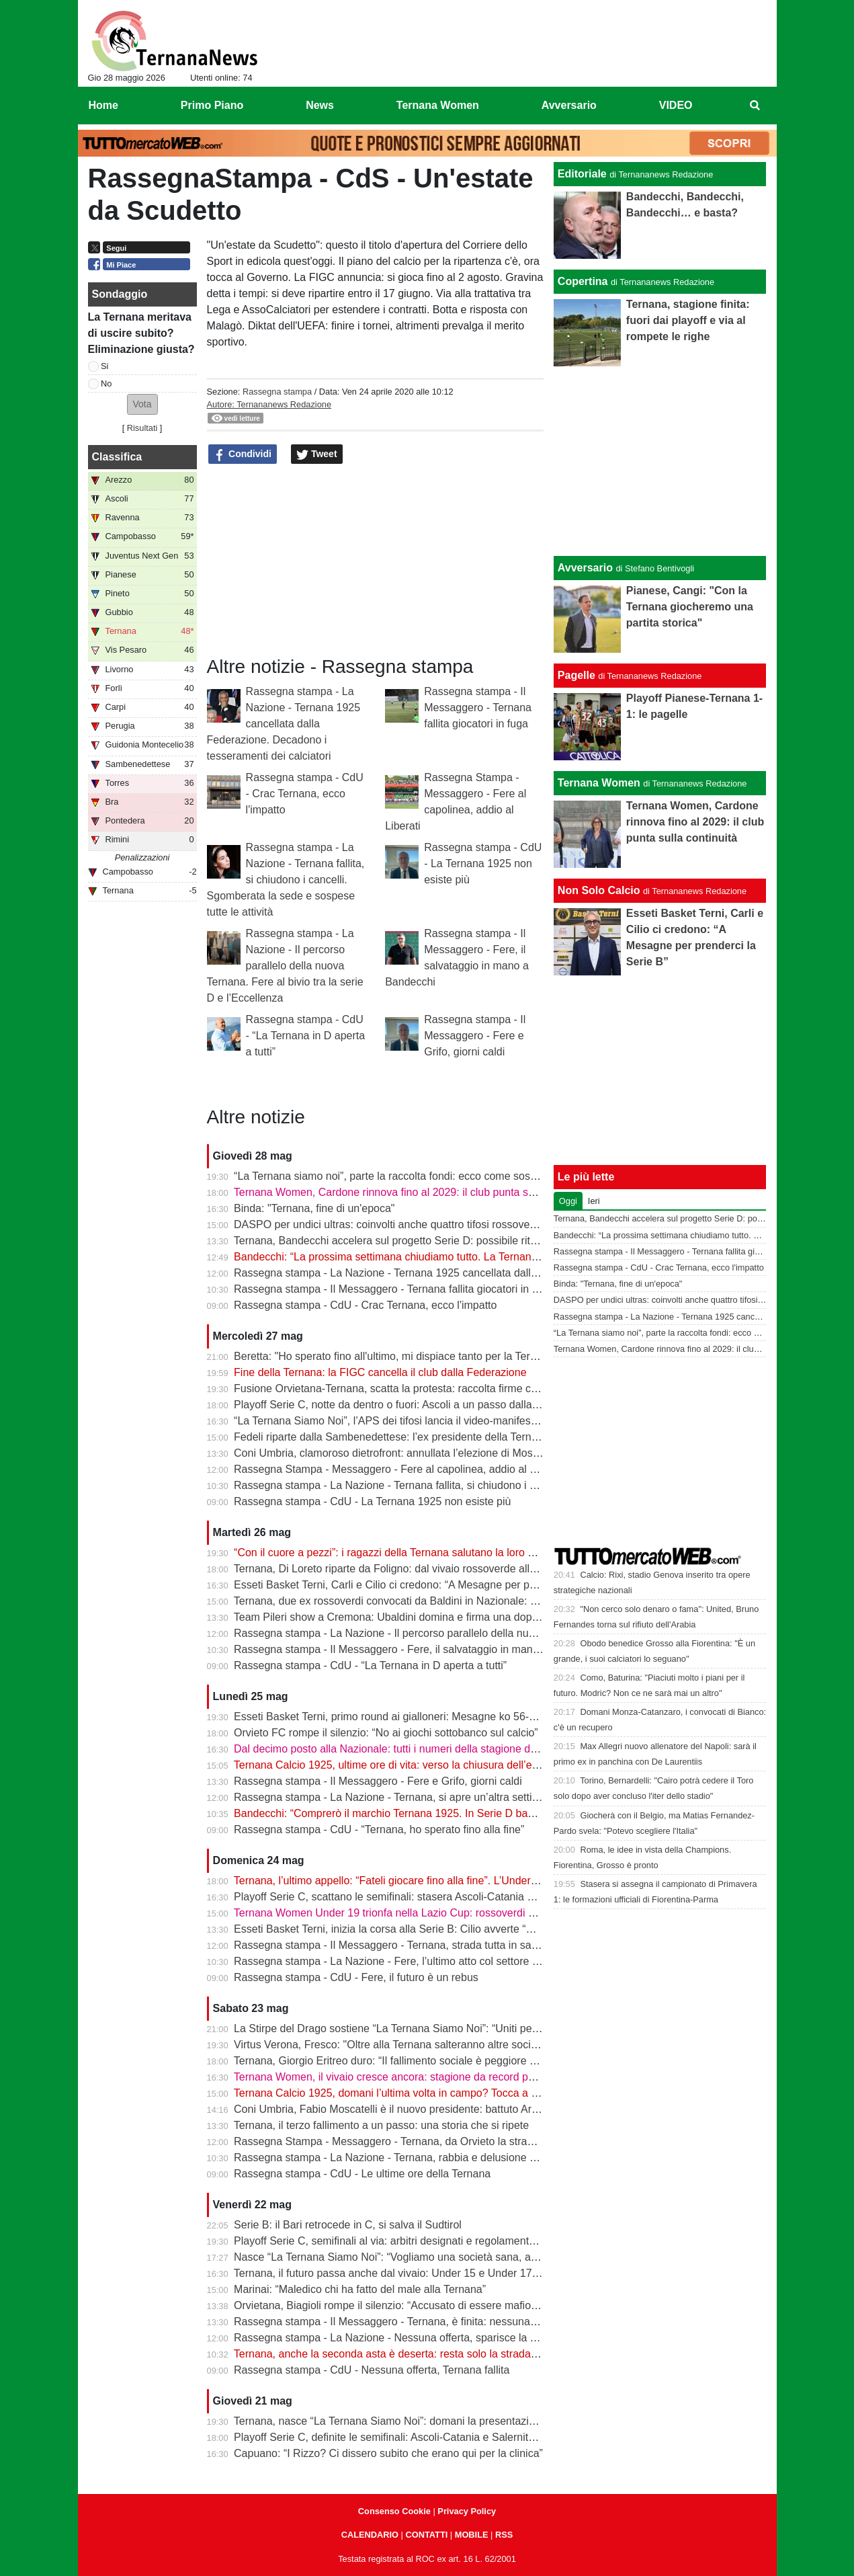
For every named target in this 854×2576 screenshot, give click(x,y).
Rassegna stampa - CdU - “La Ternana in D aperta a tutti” (306, 1035)
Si (104, 366)
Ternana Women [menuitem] (437, 105)
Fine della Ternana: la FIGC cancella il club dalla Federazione (380, 1372)
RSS (504, 2535)
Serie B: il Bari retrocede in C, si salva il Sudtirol (348, 2224)
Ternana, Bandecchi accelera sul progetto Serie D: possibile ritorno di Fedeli (414, 1240)
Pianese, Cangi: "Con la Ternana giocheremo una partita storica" (689, 607)
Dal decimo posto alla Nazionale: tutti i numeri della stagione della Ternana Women (431, 1749)
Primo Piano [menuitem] (212, 105)
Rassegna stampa (277, 392)
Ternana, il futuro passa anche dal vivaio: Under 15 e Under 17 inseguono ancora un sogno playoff (468, 2273)
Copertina (583, 281)
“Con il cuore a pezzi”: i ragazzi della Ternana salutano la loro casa (392, 1552)
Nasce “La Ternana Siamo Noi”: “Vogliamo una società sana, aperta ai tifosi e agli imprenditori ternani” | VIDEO (497, 2257)
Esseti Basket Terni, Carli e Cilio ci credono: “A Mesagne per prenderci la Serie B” (428, 1585)
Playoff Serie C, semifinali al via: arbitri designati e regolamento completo (407, 2241)
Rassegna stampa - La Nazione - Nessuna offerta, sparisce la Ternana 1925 (414, 2337)
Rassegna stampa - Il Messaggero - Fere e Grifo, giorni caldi (474, 1035)
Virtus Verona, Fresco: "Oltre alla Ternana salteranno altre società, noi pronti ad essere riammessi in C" (479, 2044)
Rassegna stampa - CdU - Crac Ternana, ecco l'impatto (305, 793)
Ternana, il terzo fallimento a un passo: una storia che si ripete (381, 2125)
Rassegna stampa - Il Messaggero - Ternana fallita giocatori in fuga (477, 707)
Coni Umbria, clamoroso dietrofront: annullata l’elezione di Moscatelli (397, 1453)
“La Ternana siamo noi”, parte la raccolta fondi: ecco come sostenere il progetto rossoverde (450, 1176)
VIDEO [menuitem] (676, 105)
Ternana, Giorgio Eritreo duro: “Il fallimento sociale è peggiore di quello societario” (428, 2060)
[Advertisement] (660, 461)
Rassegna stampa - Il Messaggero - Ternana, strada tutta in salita (389, 1945)
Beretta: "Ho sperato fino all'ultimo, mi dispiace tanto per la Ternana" (396, 1356)
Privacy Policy (466, 2511)
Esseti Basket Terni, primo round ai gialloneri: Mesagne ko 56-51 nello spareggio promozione (455, 1716)
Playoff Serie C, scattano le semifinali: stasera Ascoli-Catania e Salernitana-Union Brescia (447, 1896)
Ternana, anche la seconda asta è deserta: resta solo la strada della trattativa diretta (434, 2354)
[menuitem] (754, 105)
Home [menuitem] (103, 105)
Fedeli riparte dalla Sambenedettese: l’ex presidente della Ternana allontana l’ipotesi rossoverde (462, 1437)
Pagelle (576, 675)
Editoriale (582, 173)
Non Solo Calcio (599, 890)
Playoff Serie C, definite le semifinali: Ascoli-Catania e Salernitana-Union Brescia (425, 2437)
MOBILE (471, 2535)
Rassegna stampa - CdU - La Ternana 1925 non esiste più (483, 863)
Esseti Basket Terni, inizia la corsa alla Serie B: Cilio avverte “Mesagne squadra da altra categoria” (467, 1929)
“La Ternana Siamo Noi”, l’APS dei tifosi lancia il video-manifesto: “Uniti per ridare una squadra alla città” (481, 1420)
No (106, 383)
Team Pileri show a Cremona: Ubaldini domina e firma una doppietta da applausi (425, 1617)
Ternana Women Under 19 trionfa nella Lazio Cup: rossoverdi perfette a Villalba (422, 1913)
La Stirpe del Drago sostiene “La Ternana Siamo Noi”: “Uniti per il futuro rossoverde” (434, 2028)
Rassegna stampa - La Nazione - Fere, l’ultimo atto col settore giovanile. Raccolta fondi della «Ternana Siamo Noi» (507, 1961)
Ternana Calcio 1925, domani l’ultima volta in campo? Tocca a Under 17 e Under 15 (433, 2093)
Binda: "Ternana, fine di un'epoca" (314, 1208)
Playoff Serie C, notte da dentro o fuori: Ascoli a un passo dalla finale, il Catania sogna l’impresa (461, 1404)
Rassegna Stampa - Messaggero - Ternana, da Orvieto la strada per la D (407, 2141)
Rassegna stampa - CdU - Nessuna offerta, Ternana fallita (371, 2370)
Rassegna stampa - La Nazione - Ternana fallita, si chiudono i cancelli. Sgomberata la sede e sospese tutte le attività (286, 880)
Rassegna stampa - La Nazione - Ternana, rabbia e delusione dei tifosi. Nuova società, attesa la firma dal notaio (500, 2157)
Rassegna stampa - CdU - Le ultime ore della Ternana (362, 2173)
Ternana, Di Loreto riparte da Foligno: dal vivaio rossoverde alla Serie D (404, 1568)
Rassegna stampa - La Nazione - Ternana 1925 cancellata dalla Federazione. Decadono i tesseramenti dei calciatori (284, 724)
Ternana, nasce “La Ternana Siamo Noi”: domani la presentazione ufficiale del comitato (440, 2421)
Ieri (594, 1201)
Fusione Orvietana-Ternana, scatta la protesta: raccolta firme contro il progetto (419, 1388)
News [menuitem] (320, 105)
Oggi (568, 1201)
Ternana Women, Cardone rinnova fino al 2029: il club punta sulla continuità (414, 1192)
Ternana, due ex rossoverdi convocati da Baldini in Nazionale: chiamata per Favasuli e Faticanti (461, 1601)
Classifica (117, 456)
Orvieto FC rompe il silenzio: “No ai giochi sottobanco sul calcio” (386, 1732)
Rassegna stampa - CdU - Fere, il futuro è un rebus (356, 1977)
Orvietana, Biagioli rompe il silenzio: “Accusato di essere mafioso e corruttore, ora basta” (444, 2305)
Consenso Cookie (394, 2511)
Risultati (142, 428)
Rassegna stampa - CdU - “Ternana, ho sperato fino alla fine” (379, 1829)
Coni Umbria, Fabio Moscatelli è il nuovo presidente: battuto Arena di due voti (417, 2109)
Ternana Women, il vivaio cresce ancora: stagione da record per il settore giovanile (430, 2077)
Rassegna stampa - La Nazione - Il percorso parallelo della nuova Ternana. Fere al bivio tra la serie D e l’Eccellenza (285, 966)
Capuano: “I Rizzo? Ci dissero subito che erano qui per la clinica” (388, 2453)
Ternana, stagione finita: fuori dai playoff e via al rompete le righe (688, 320)
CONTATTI (427, 2535)
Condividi (242, 454)
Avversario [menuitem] (569, 105)
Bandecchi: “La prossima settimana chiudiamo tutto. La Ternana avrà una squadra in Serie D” (456, 1256)
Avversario (585, 567)
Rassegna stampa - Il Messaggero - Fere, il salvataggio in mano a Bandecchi (417, 1649)
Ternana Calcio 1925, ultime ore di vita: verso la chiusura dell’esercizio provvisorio (429, 1765)
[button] (142, 404)
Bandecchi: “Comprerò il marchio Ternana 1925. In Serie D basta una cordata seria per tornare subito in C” (487, 1813)
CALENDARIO (369, 2535)
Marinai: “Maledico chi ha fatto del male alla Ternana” (360, 2289)
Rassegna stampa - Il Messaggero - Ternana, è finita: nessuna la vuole (402, 2321)
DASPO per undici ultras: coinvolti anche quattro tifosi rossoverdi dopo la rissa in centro (442, 1224)
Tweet (316, 454)
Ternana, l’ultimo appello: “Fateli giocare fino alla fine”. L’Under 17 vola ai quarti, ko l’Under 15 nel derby (480, 1880)
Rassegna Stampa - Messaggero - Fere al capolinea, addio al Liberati (399, 1469)
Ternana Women (599, 783)
